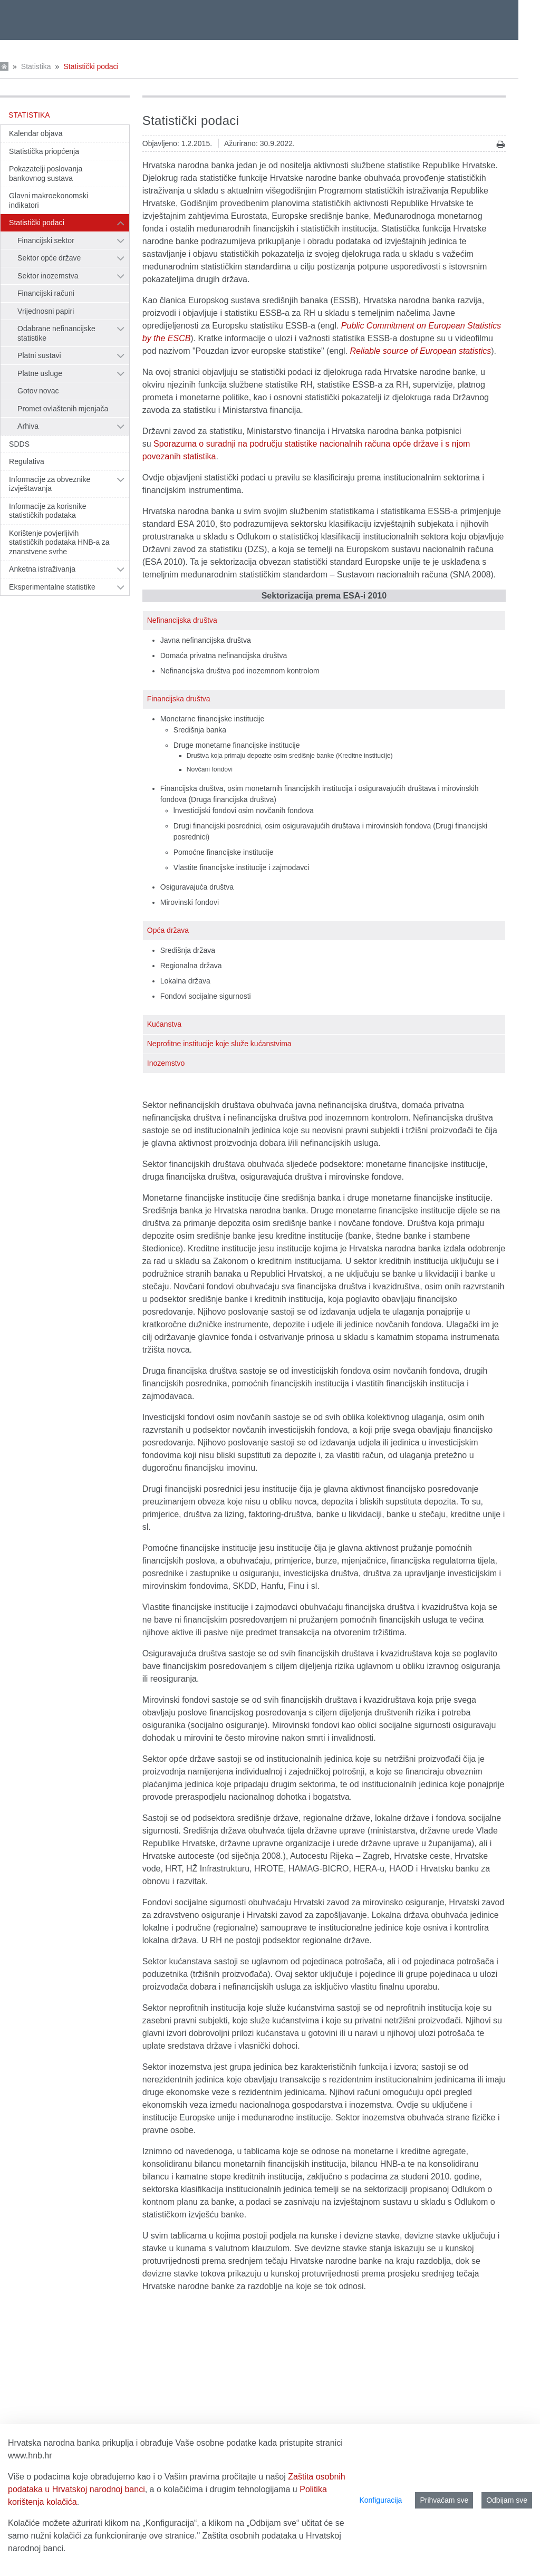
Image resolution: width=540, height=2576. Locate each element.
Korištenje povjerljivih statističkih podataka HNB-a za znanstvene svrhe (59, 542)
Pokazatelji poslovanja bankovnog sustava (45, 173)
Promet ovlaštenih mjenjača (62, 408)
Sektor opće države (49, 258)
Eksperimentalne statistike (52, 587)
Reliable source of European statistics (420, 350)
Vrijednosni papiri (45, 311)
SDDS (19, 444)
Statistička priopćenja (44, 151)
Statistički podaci (90, 66)
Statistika (36, 66)
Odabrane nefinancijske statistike (56, 333)
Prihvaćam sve (444, 2500)
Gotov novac (38, 391)
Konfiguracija (380, 2500)
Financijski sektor (45, 240)
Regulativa (26, 461)
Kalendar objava (36, 133)
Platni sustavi (39, 355)
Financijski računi (45, 293)
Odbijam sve (506, 2500)
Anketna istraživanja (42, 569)
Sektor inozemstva (48, 276)
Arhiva (27, 426)
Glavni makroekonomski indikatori (48, 200)
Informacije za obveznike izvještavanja (49, 484)
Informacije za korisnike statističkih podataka (47, 511)
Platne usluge (39, 373)
